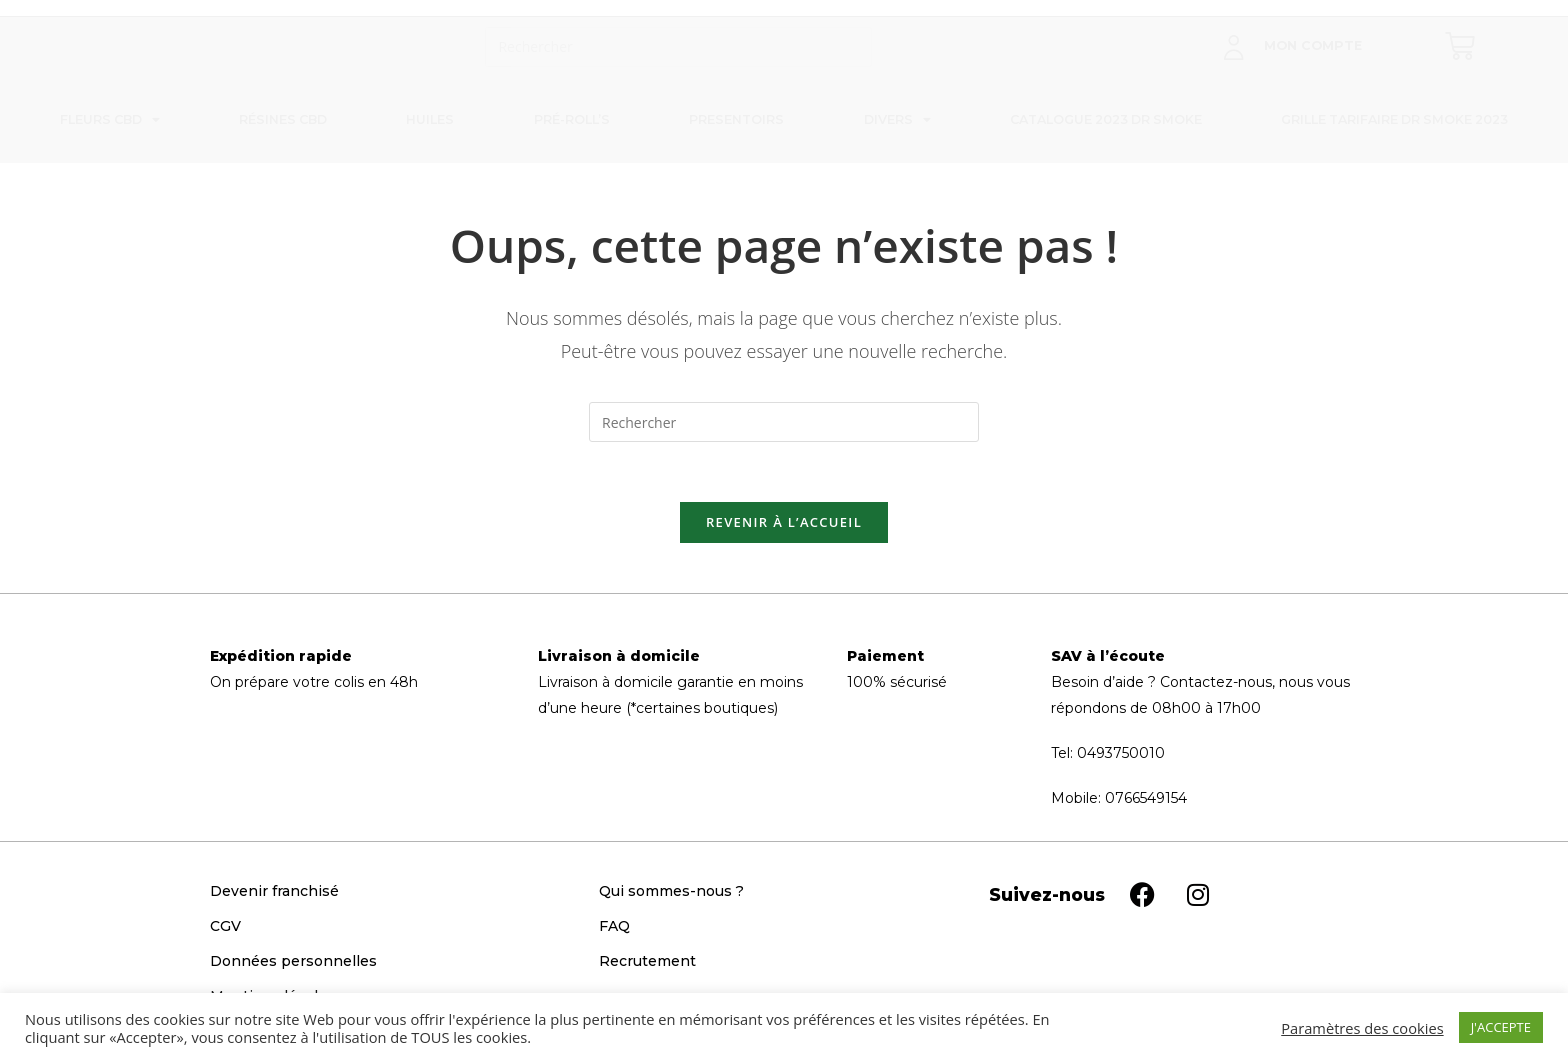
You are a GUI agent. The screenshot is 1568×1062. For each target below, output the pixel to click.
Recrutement (647, 961)
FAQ (614, 926)
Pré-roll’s (572, 119)
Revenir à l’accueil (784, 522)
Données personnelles (293, 961)
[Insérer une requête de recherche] (678, 47)
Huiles (430, 119)
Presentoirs (736, 119)
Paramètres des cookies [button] (1362, 1028)
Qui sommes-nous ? (671, 891)
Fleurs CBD (110, 120)
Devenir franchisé (274, 891)
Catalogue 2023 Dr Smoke (1106, 119)
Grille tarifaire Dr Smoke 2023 (1394, 119)
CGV (225, 926)
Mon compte (1313, 45)
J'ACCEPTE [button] (1501, 1027)
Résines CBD (283, 119)
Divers (897, 120)
